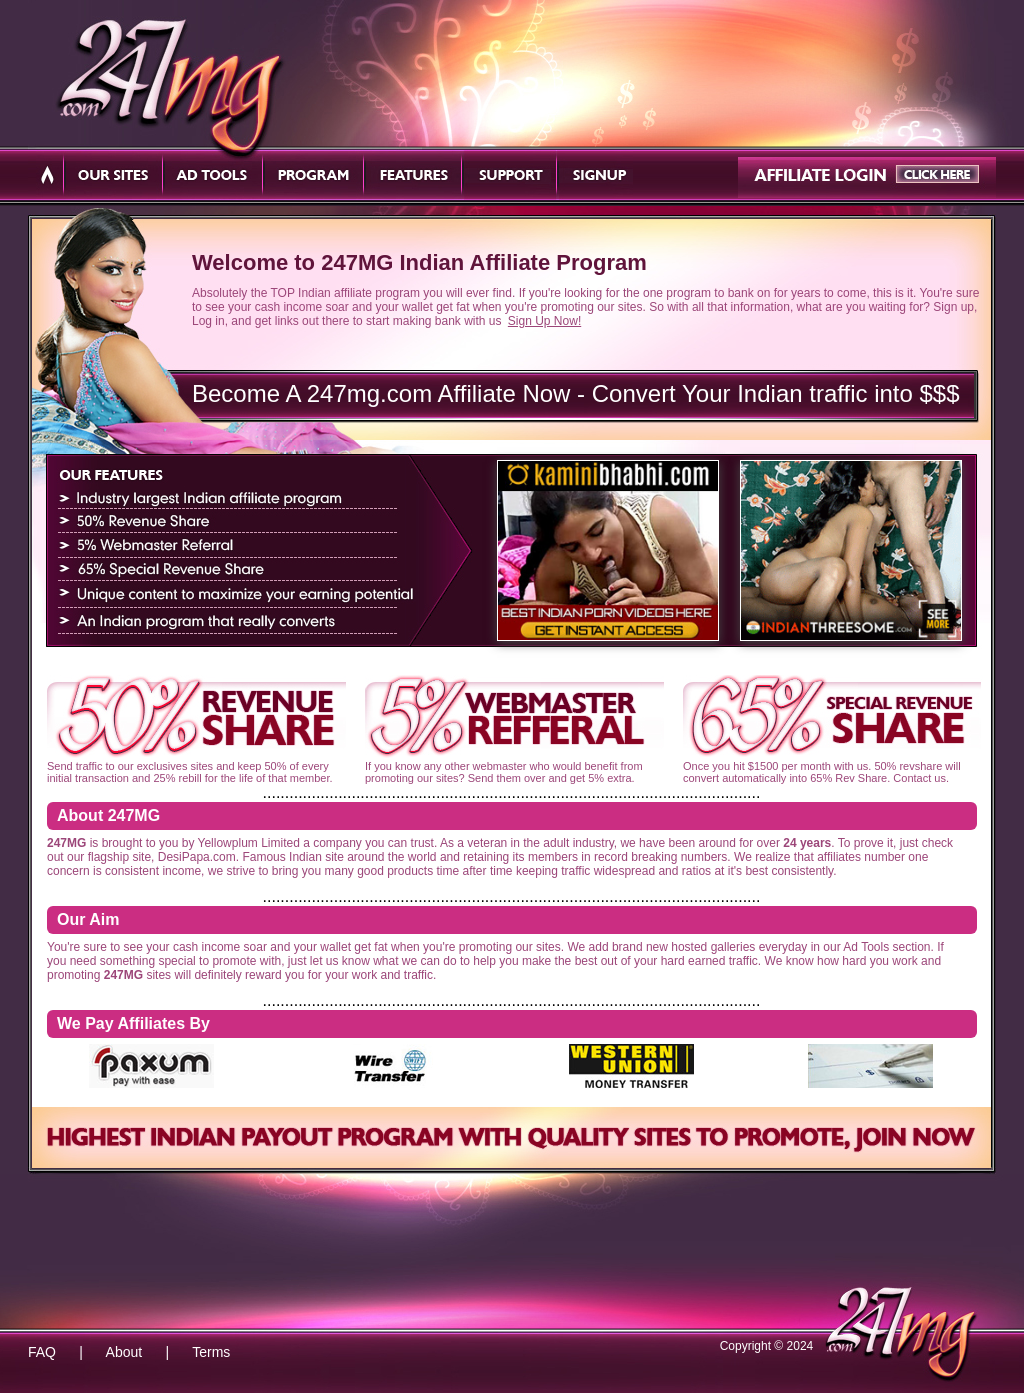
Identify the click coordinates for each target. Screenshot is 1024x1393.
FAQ (42, 1352)
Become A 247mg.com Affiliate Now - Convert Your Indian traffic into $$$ (576, 393)
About (124, 1352)
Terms (211, 1352)
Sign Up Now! (544, 321)
